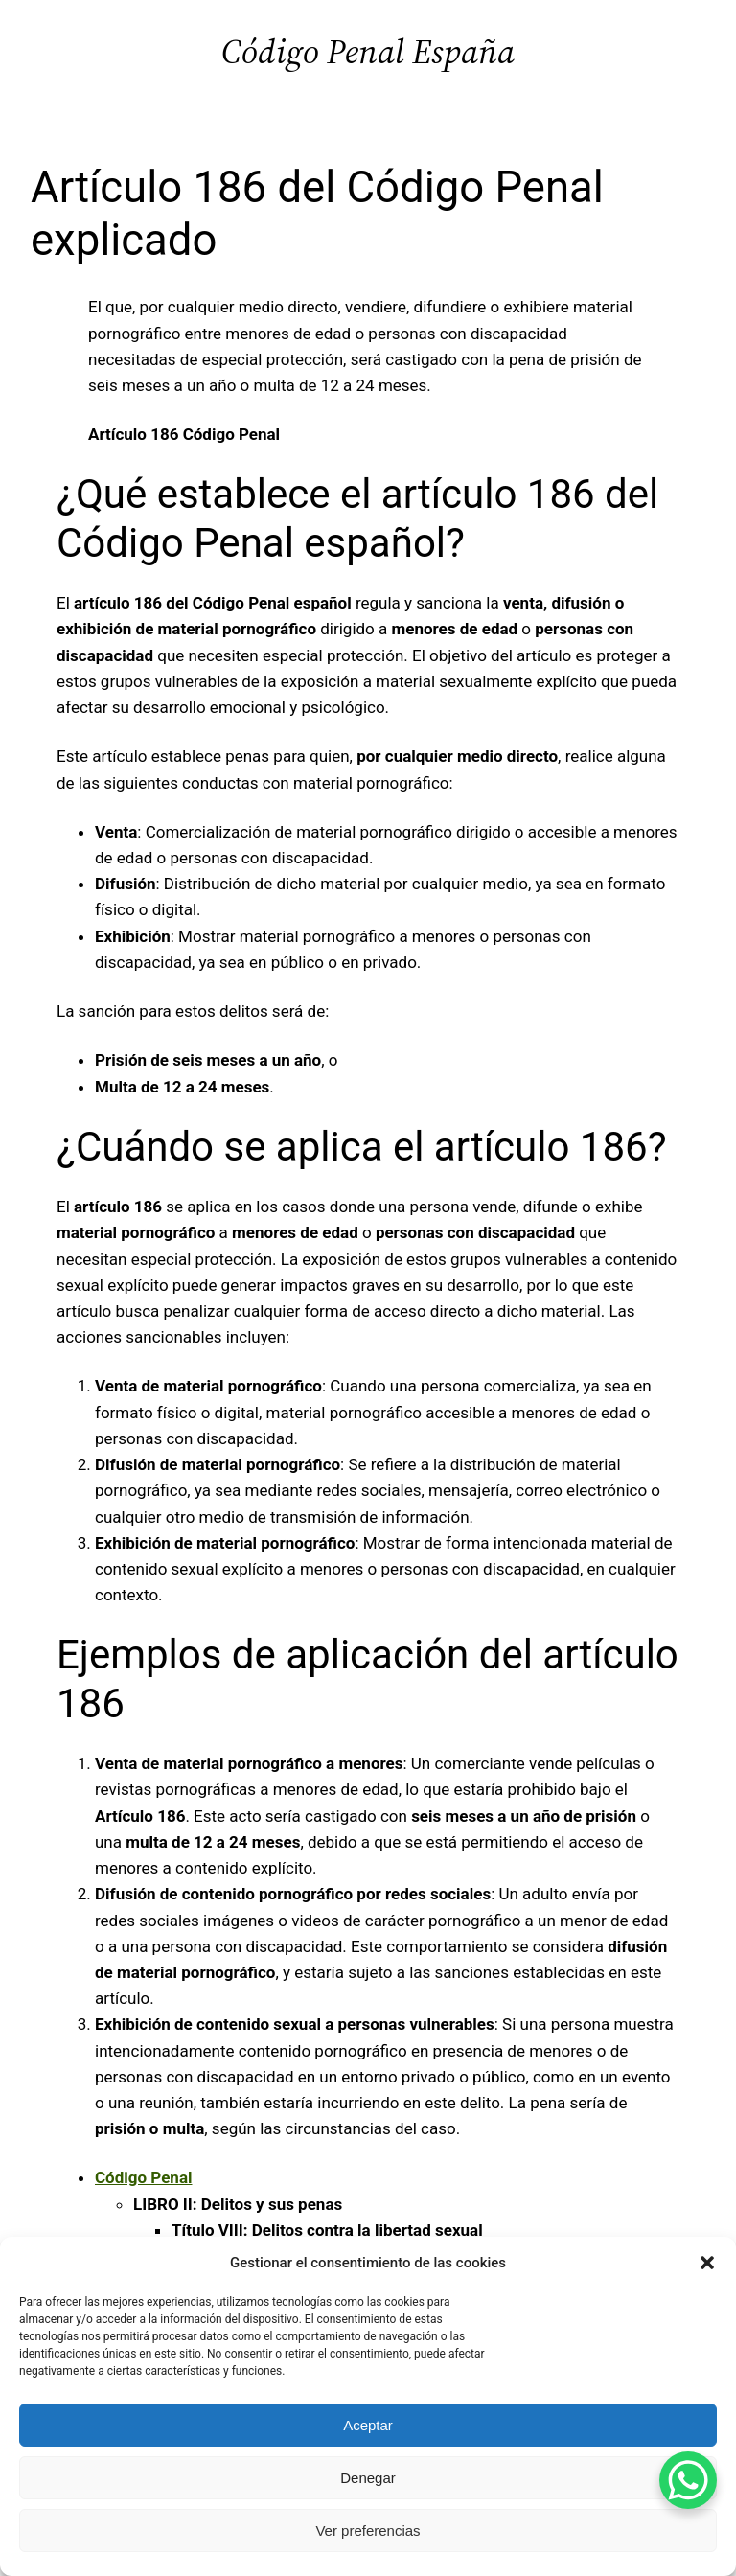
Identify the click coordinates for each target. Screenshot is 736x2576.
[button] (707, 2262)
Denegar (368, 2478)
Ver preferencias (367, 2530)
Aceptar (368, 2425)
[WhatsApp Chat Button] (688, 2480)
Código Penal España (368, 51)
